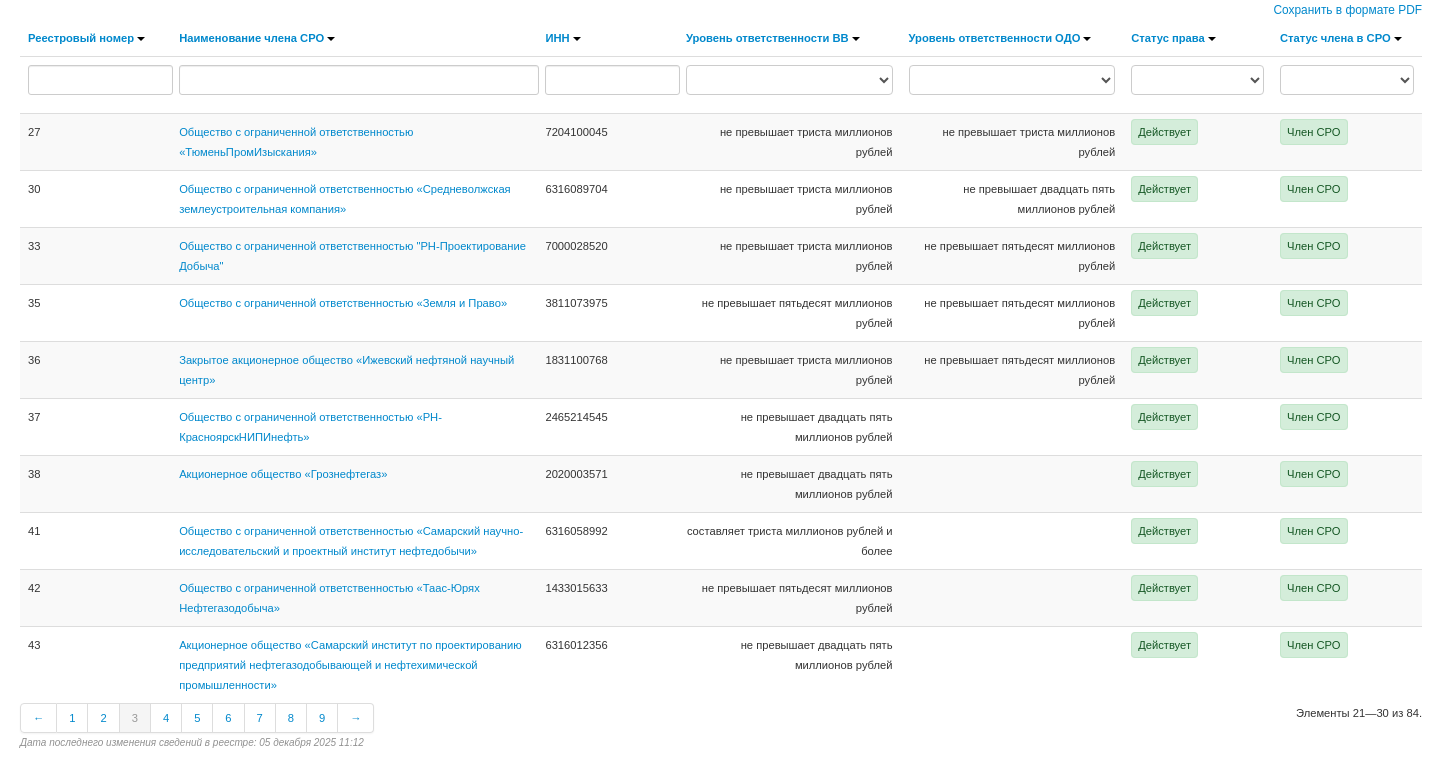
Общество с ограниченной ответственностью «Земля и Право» (343, 303)
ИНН (562, 38)
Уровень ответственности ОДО (1000, 38)
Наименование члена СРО (257, 38)
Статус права (1173, 38)
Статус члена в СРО (1341, 38)
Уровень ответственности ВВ (773, 38)
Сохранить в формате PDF (1347, 10)
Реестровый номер (86, 38)
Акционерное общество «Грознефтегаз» (283, 474)
